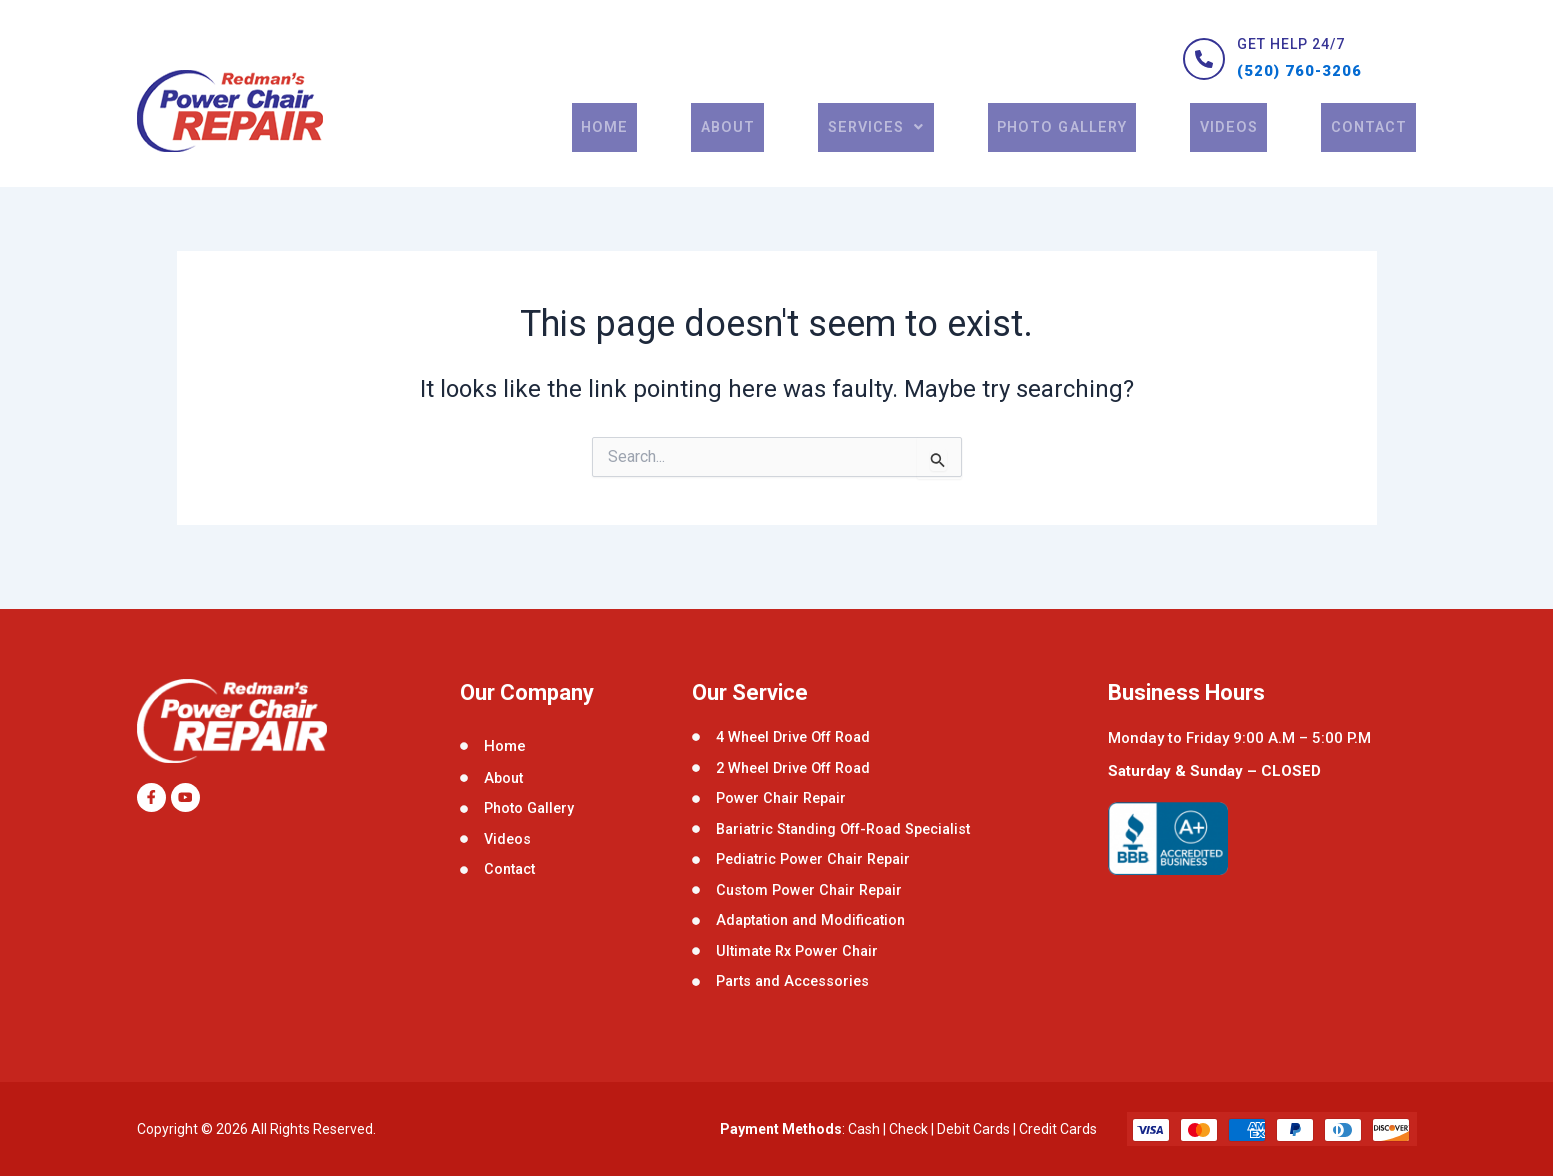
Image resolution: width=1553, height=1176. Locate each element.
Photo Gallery (1078, 143)
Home (642, 143)
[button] (893, 143)
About (753, 143)
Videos (1241, 143)
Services (893, 143)
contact (1372, 143)
